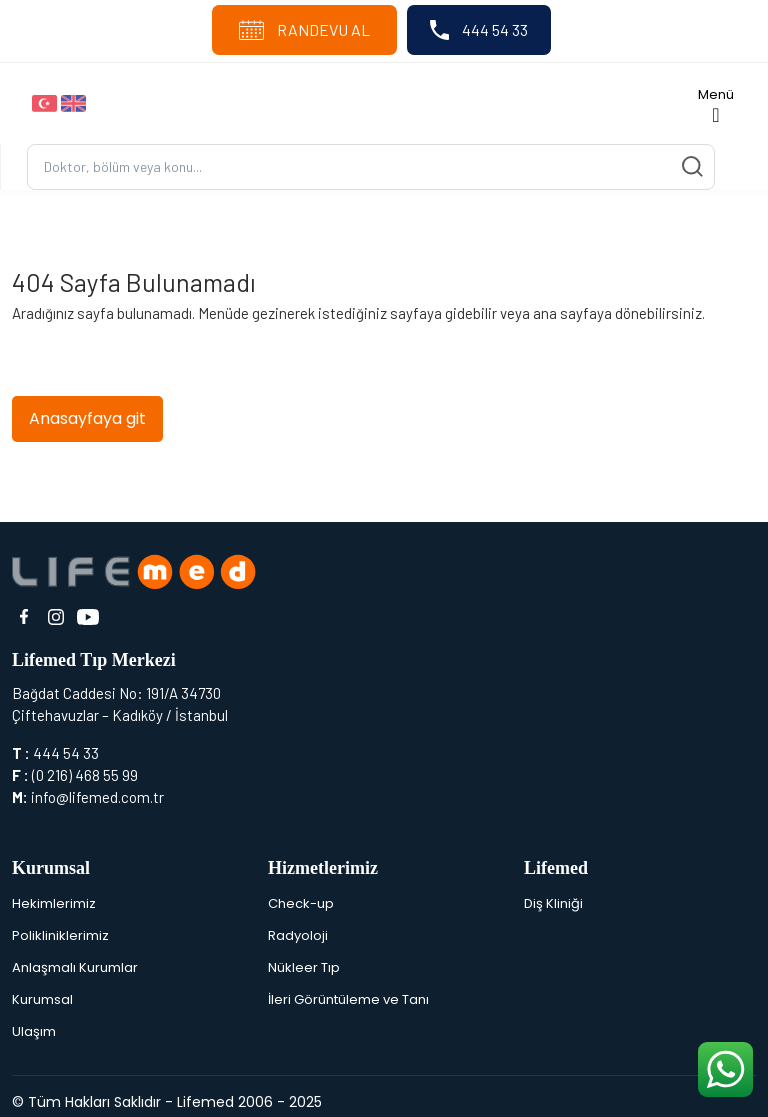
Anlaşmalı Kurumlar (75, 967)
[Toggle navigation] (716, 103)
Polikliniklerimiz (60, 935)
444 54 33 (479, 30)
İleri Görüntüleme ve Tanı (348, 999)
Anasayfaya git (87, 418)
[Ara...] (371, 167)
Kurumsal (42, 999)
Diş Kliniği (553, 903)
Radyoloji (298, 935)
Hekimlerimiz (54, 903)
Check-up (301, 903)
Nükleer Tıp (304, 967)
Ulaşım (34, 1031)
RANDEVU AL (304, 30)
